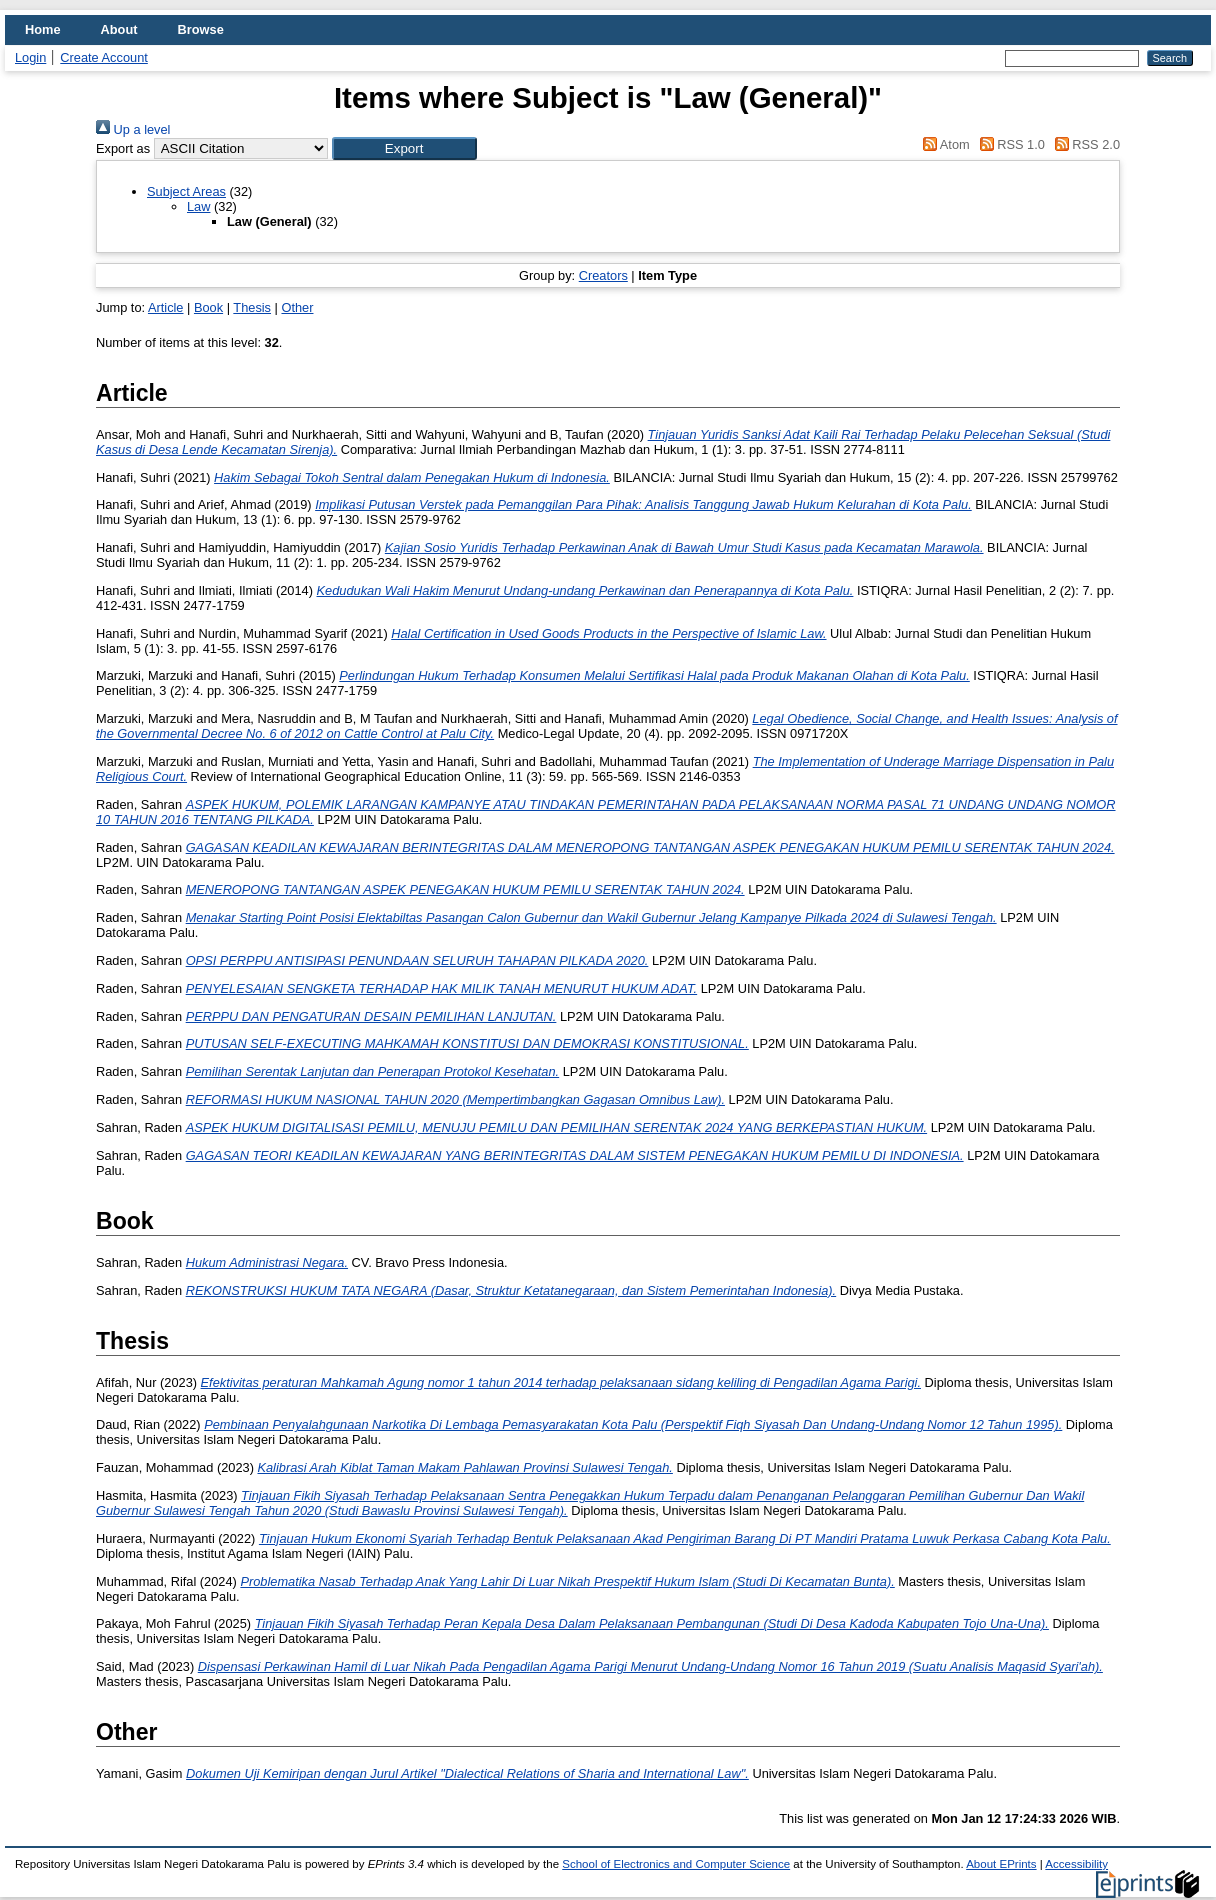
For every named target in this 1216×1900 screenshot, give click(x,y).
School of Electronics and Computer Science (676, 1864)
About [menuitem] (119, 29)
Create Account (104, 57)
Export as (123, 148)
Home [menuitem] (43, 29)
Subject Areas (186, 191)
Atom (943, 144)
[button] (404, 148)
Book (208, 307)
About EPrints (1001, 1864)
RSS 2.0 (1084, 144)
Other (297, 307)
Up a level (133, 129)
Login (30, 57)
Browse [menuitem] (201, 29)
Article (166, 307)
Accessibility (1076, 1864)
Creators (603, 275)
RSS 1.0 (1009, 144)
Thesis (252, 307)
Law (198, 206)
